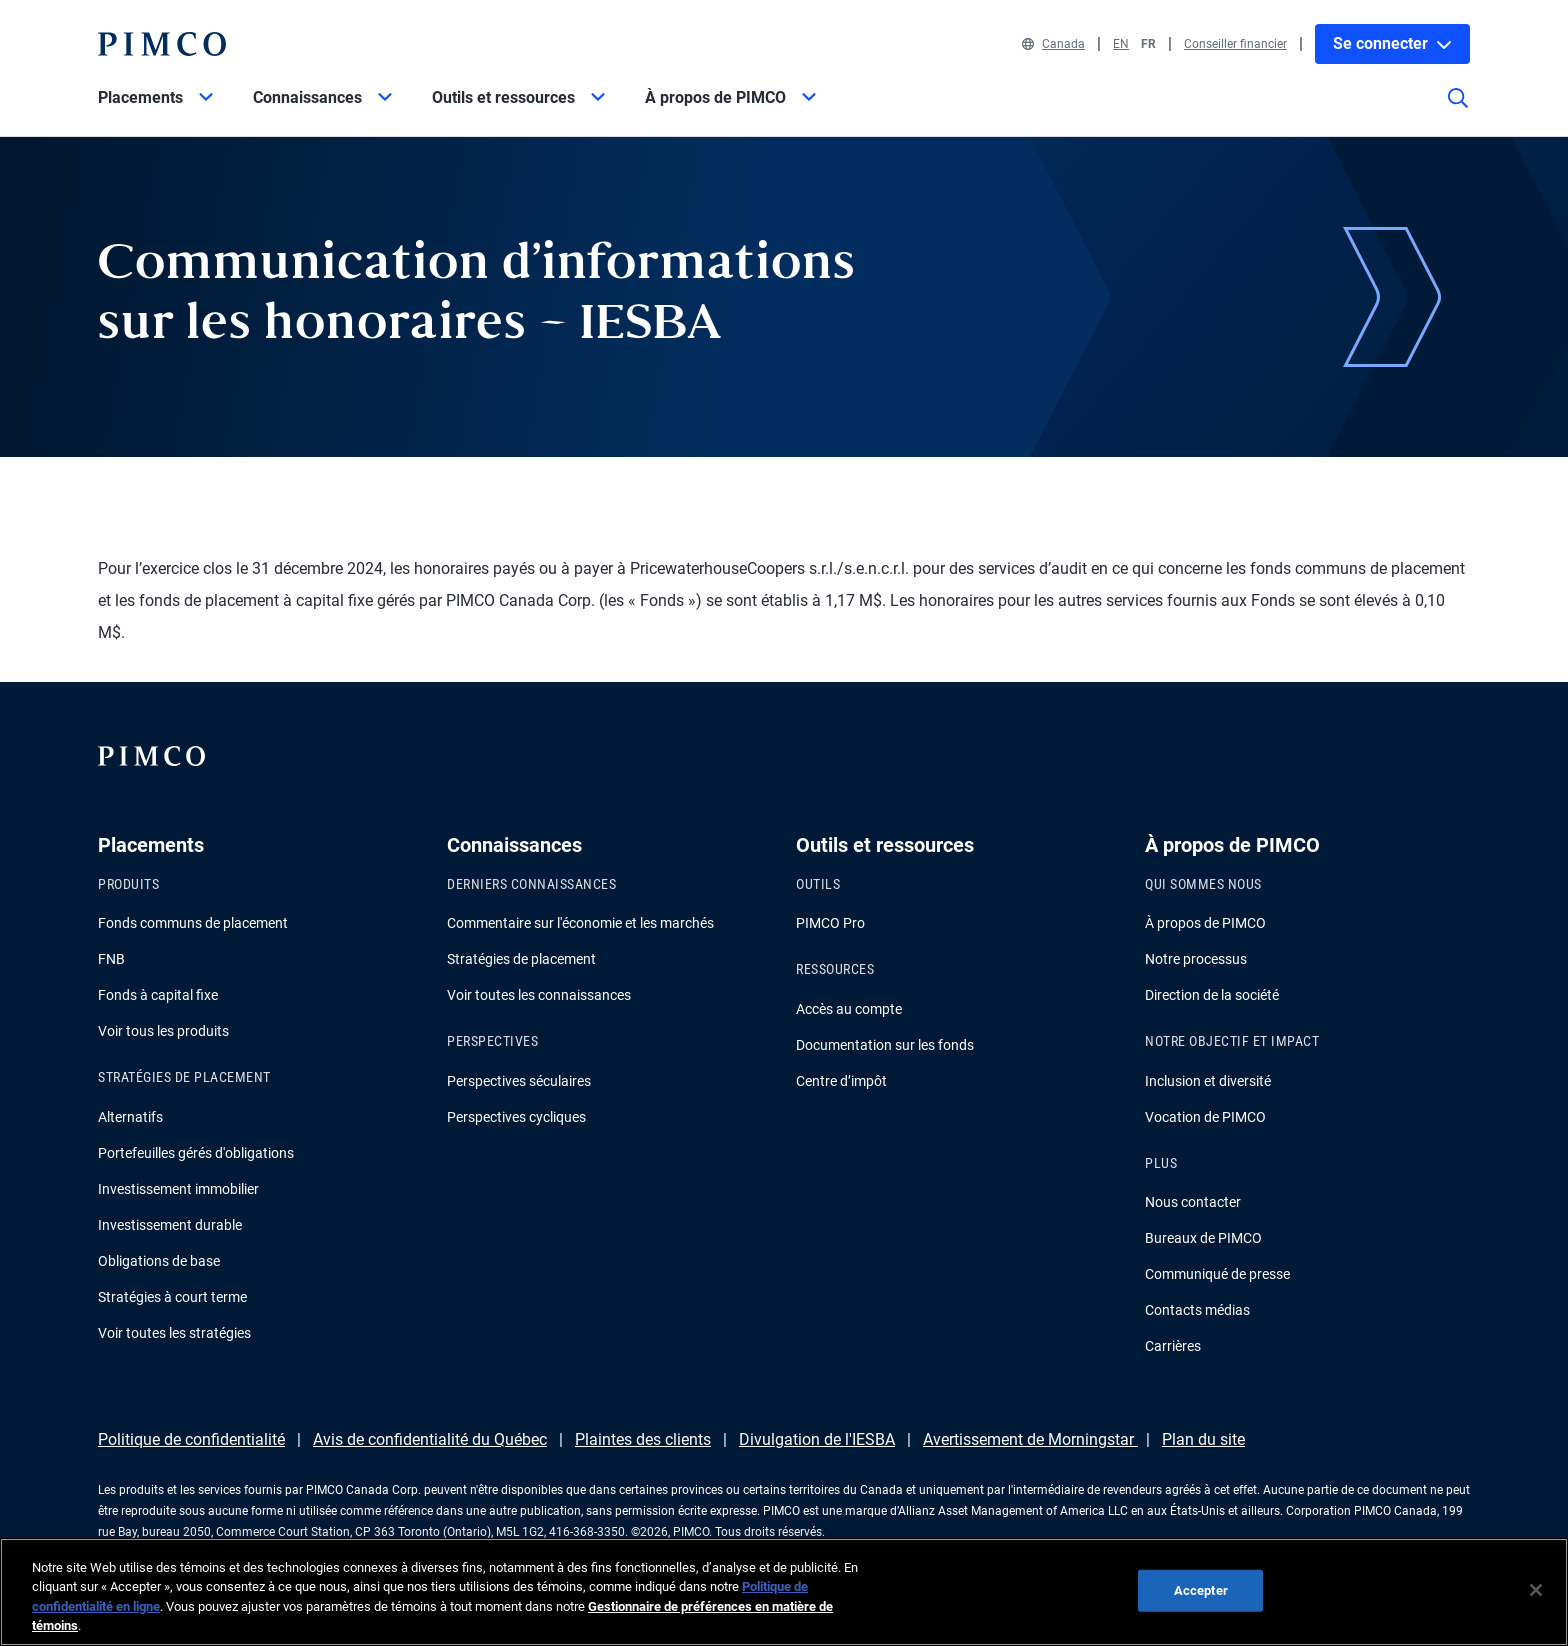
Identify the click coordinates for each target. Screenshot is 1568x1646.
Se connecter (1392, 43)
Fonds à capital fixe (158, 995)
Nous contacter (1193, 1202)
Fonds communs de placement (193, 923)
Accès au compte (849, 1009)
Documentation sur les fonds (885, 1045)
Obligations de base (159, 1261)
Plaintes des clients (643, 1439)
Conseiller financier (1235, 44)
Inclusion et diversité (1208, 1081)
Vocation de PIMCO (1205, 1117)
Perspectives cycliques (516, 1117)
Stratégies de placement (521, 959)
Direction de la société (1212, 995)
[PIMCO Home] (162, 44)
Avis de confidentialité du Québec (430, 1439)
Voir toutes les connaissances (539, 995)
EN (1121, 44)
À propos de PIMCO (1205, 923)
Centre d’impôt (841, 1081)
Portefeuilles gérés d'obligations (196, 1153)
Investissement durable (170, 1225)
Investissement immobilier (178, 1189)
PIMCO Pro (830, 923)
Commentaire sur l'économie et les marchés (580, 923)
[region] (784, 1592)
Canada (1053, 44)
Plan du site (1203, 1439)
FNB (111, 959)
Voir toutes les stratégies (174, 1333)
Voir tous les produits (163, 1031)
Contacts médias (1197, 1310)
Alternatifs (130, 1117)
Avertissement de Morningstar (1030, 1439)
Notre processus (1196, 959)
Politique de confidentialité (191, 1439)
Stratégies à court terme (172, 1297)
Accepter (1201, 1590)
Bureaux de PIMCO (1203, 1238)
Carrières (1173, 1346)
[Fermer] (1536, 1590)
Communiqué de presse (1217, 1274)
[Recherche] (1458, 112)
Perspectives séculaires (519, 1081)
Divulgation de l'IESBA (817, 1439)
